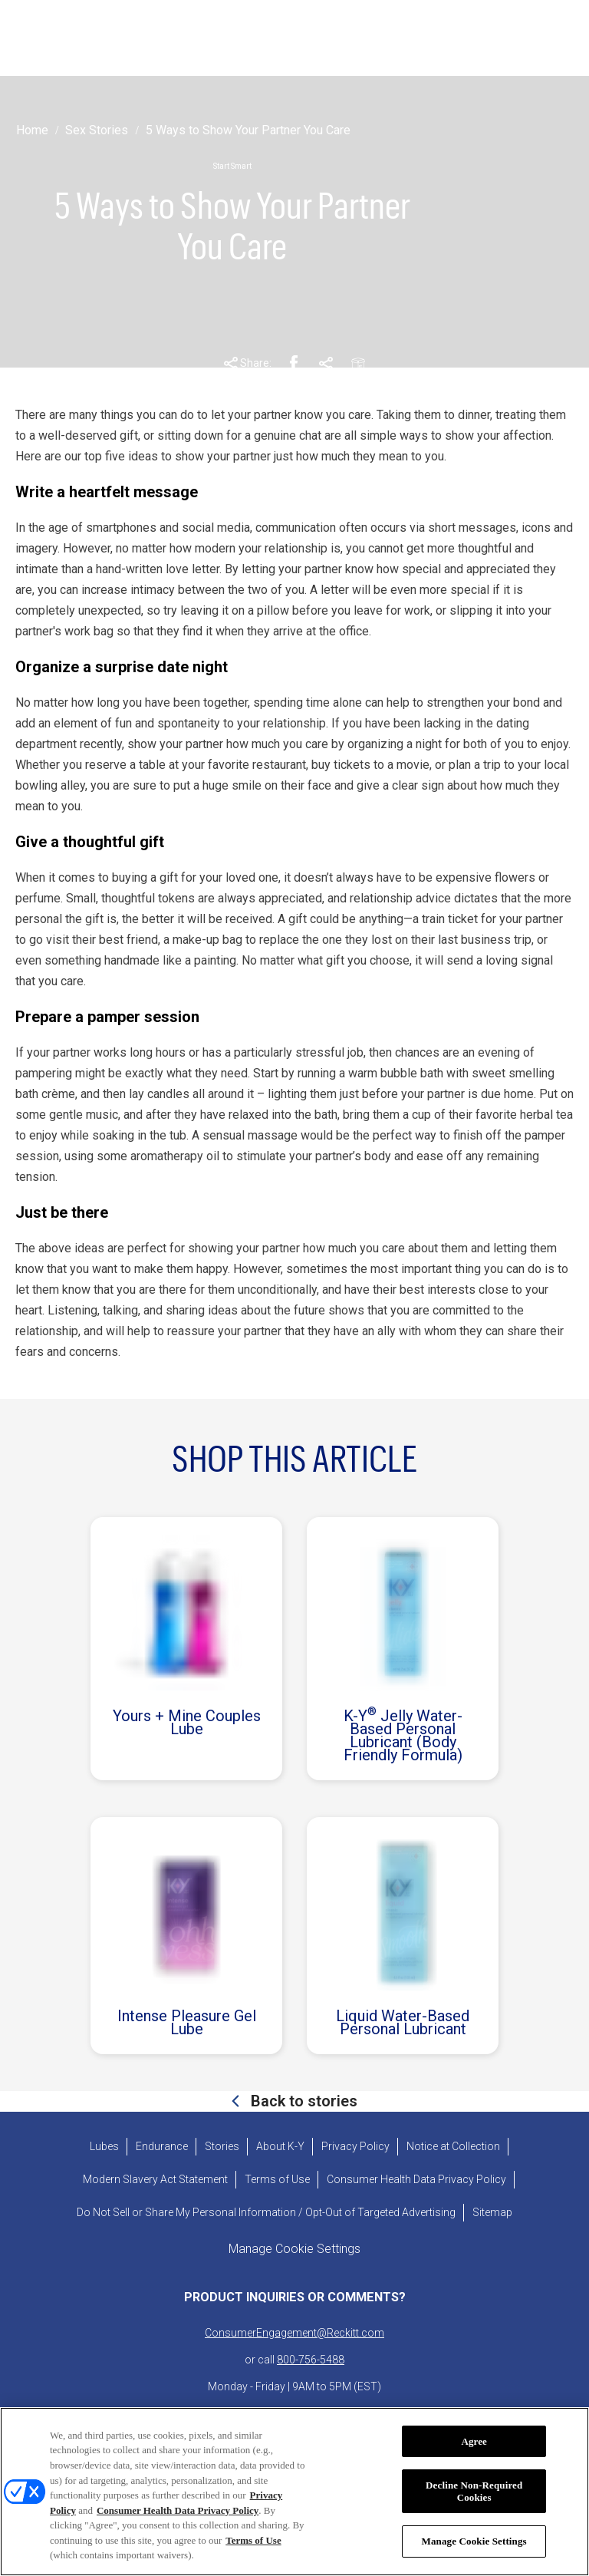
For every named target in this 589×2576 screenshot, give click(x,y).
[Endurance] (162, 2146)
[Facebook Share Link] (294, 363)
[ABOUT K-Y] (354, 38)
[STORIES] (251, 38)
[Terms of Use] (277, 2179)
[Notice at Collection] (453, 2146)
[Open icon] (556, 38)
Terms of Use (253, 2541)
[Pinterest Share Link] (326, 363)
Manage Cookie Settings (474, 2542)
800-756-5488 (310, 2359)
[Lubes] (104, 2146)
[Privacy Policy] (355, 2146)
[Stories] (222, 2146)
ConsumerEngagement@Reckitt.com (294, 2333)
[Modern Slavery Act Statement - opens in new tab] (155, 2179)
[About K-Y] (280, 2146)
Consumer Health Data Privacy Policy (177, 2511)
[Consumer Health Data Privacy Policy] (416, 2179)
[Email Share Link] (358, 363)
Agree (474, 2442)
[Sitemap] (492, 2212)
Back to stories (302, 2101)
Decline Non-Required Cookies (474, 2493)
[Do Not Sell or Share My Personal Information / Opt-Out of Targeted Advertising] (266, 2212)
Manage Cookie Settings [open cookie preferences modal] (294, 2248)
